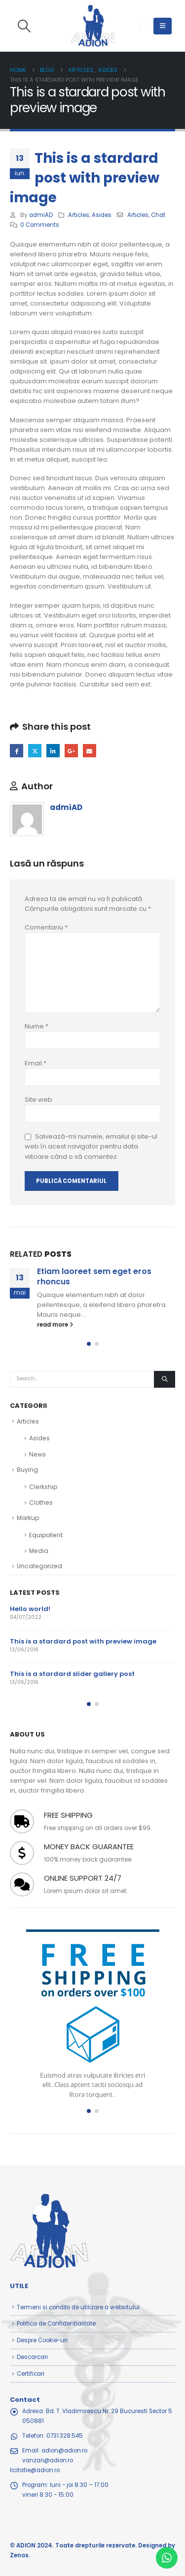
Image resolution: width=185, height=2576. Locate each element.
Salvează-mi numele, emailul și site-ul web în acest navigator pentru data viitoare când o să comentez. (91, 1146)
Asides (101, 215)
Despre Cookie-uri (42, 2340)
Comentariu (46, 927)
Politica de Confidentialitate (56, 2324)
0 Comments (39, 225)
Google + (71, 750)
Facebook (16, 750)
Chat (158, 215)
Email (89, 750)
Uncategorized (39, 1566)
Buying (27, 1469)
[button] (24, 26)
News (37, 1454)
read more (55, 1325)
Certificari (30, 2374)
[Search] (164, 1379)
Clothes (41, 1502)
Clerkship (43, 1487)
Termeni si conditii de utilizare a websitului (78, 2307)
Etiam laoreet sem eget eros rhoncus (94, 1276)
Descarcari (32, 2357)
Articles (78, 215)
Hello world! (30, 1609)
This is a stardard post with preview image (83, 1641)
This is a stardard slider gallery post (72, 1673)
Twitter (34, 750)
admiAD (41, 215)
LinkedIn (53, 750)
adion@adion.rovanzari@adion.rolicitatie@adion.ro (48, 2460)
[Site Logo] (93, 26)
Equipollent (46, 1535)
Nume (36, 1026)
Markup (28, 1518)
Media (38, 1551)
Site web (38, 1099)
